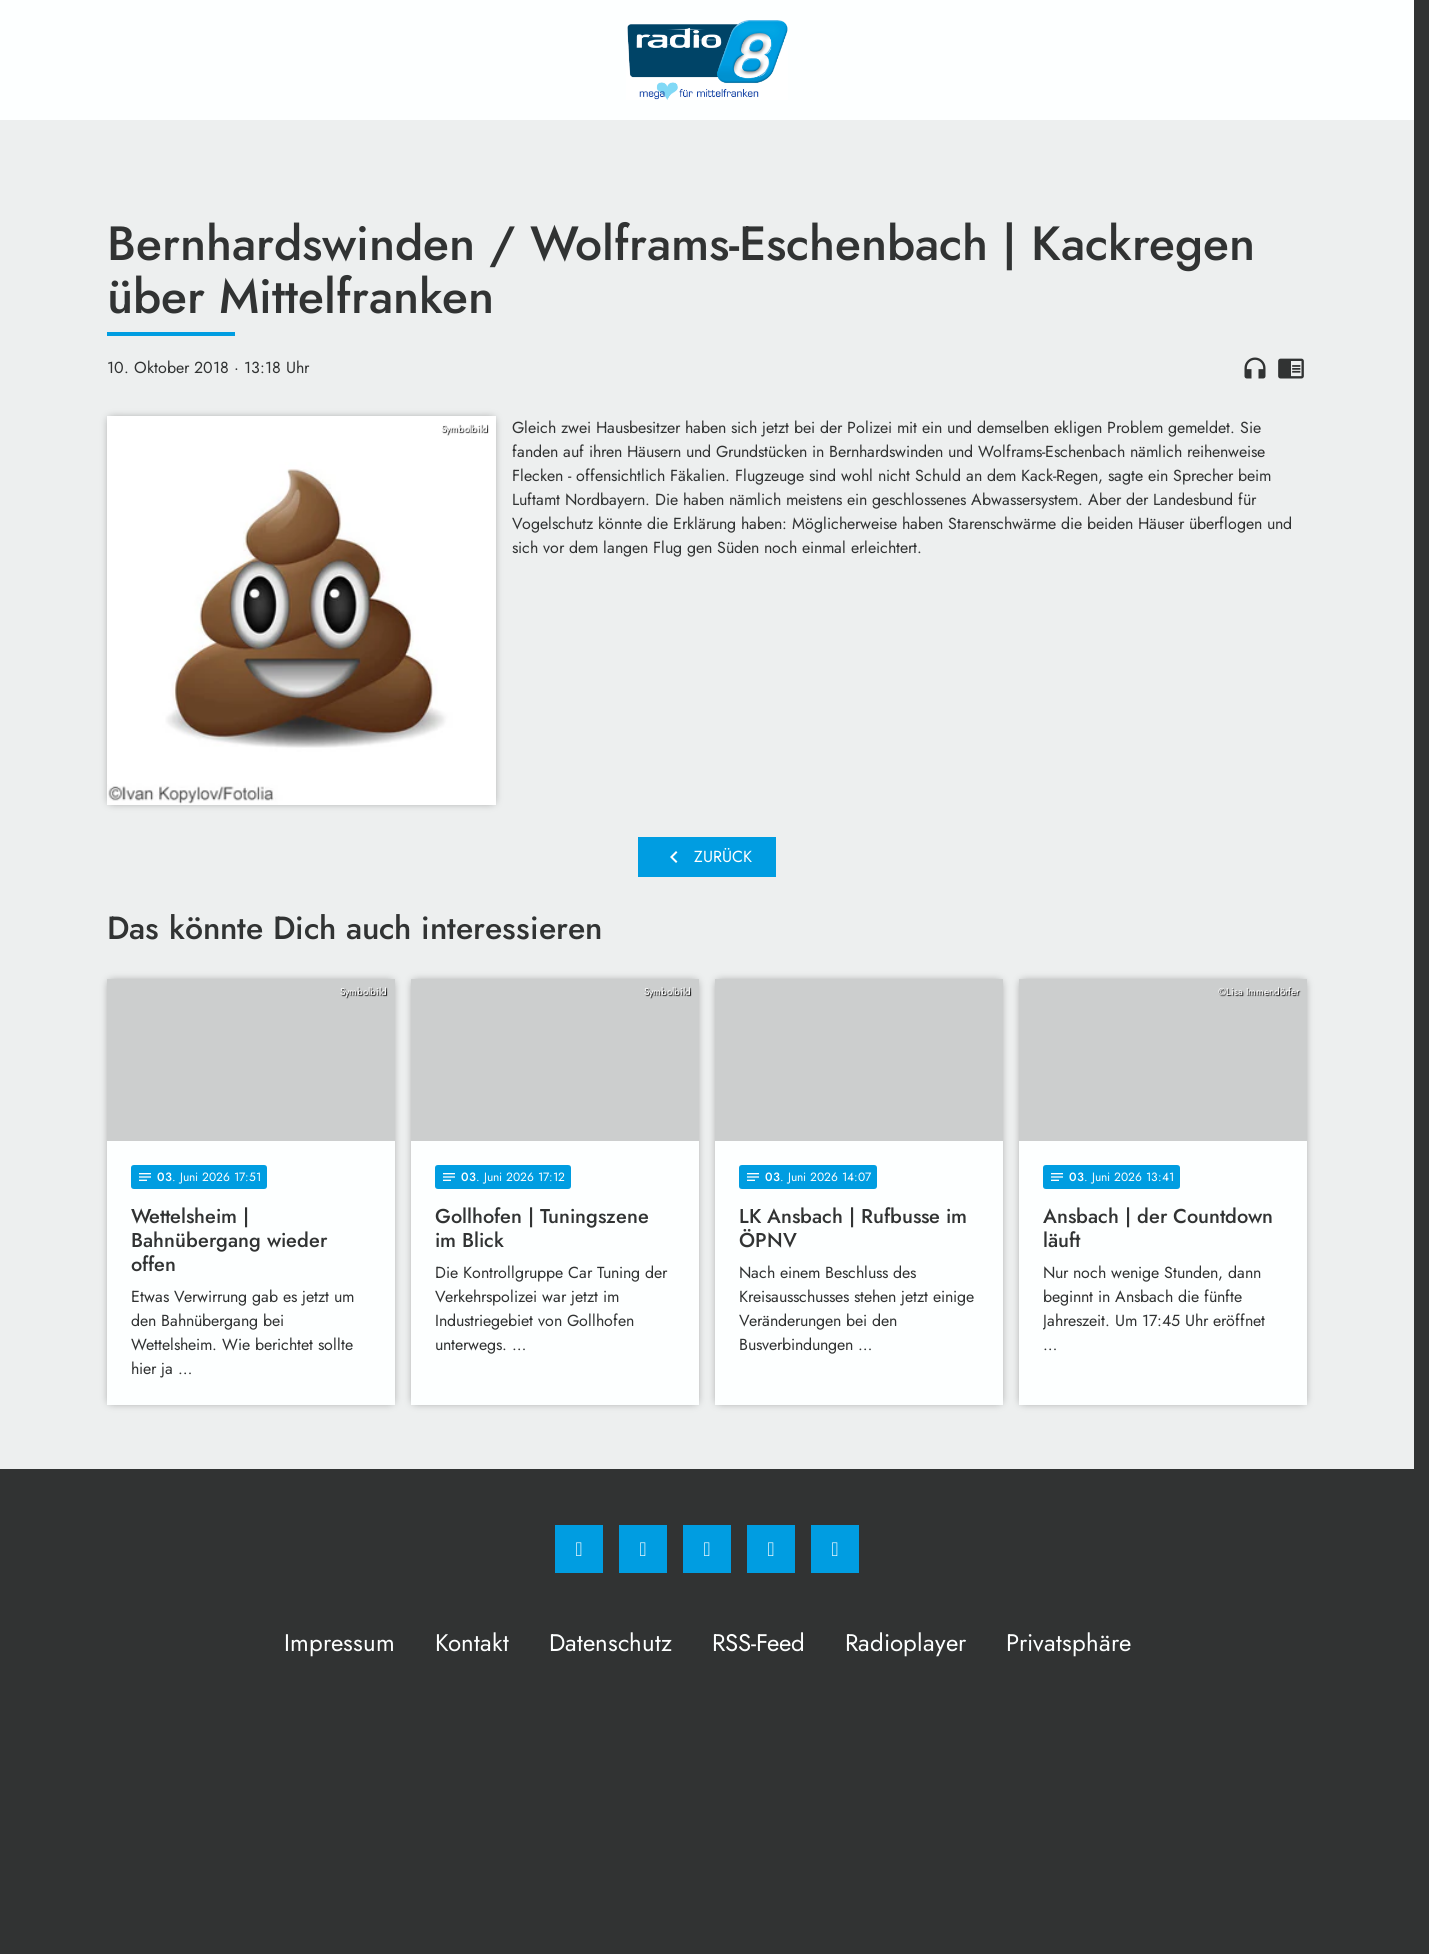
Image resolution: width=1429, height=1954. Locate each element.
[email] (835, 1549)
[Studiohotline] (771, 1549)
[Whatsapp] (707, 1549)
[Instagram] (643, 1549)
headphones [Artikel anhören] (1255, 368)
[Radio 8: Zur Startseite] (707, 60)
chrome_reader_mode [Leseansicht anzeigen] (1291, 368)
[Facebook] (579, 1549)
